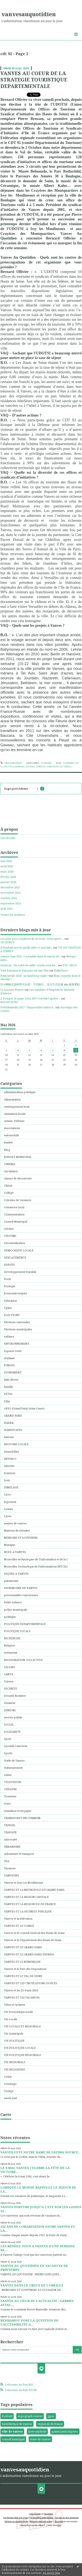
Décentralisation (14, 1243)
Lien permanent (11, 763)
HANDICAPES (13, 1430)
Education (10, 1301)
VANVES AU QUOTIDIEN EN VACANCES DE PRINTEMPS (34, 2267)
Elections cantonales (17, 1322)
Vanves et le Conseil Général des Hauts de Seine (34, 1933)
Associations (12, 1128)
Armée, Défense (14, 1121)
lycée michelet (37, 2431)
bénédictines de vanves (17, 2424)
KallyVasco (61, 970)
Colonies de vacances (17, 1200)
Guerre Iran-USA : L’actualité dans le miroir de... (30, 956)
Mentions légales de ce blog (41, 2521)
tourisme (68, 763)
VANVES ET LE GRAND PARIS (23, 1947)
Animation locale (15, 1114)
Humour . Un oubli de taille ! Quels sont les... (28, 965)
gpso (51, 2416)
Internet (9, 1466)
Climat (8, 1185)
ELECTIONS (12, 1315)
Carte (5, 2114)
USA (6, 1861)
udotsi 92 (9, 766)
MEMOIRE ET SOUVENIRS (21, 1537)
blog (59, 2525)
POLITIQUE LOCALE (17, 1631)
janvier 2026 (8, 882)
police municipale (15, 1609)
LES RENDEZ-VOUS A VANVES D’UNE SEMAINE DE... (37, 2248)
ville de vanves (12, 2431)
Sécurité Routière (15, 1696)
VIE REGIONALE (14, 2062)
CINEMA (9, 1164)
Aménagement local (17, 1106)
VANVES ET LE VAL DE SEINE (23, 1976)
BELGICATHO (9, 1002)
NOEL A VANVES (15, 1552)
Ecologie (9, 1286)
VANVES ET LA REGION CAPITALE (26, 1897)
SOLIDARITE (12, 1732)
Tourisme (46, 763)
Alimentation (12, 1099)
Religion (9, 1645)
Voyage (8, 2091)
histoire (9, 1437)
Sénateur (9, 1703)
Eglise (8, 1308)
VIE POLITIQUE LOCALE (20, 2048)
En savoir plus (51, 2573)
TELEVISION (12, 1782)
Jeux (7, 1480)
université (10, 1839)
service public (13, 1717)
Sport (7, 1739)
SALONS (9, 1667)
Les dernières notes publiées (42, 2517)
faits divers (11, 1379)
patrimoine (11, 1581)
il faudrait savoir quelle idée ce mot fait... (26, 947)
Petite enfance (13, 1602)
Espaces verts (13, 1351)
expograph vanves (30, 2416)
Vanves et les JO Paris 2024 (21, 1990)
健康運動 (74, 984)
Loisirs (8, 1509)
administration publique (20, 1092)
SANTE (8, 1674)
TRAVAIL (10, 1825)
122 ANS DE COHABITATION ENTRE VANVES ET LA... (37, 2228)
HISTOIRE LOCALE (16, 1444)
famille (8, 1387)
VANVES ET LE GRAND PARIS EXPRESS (29, 1954)
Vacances (10, 1868)
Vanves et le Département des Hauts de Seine (33, 1940)
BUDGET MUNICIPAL (18, 1157)
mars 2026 (6, 871)
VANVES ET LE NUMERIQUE (22, 1962)
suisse (8, 1775)
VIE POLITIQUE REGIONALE (22, 2055)
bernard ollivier (25, 766)
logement (10, 1502)
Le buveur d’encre (12, 989)
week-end (10, 2098)
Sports (8, 1753)
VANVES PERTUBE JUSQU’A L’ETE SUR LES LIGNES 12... (40, 2209)
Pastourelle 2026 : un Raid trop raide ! (24, 976)
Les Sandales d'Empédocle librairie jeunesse (37, 991)
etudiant (9, 1358)
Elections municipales (18, 1329)
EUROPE (9, 1365)
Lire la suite (7, 838)
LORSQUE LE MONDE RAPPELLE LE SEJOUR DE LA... (38, 2189)
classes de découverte (18, 1178)
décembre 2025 (10, 887)
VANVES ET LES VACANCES (22, 1997)
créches (9, 1229)
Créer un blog (34, 2514)
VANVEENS (11, 1875)
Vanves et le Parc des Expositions (25, 1969)
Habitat (9, 1423)
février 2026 (8, 877)
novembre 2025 (10, 892)
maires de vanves (15, 1523)
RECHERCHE (12, 1638)
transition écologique (17, 1811)
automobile (11, 1135)
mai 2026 (6, 861)
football (7, 2416)
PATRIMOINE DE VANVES (21, 1588)
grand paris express (65, 2431)
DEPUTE (9, 1265)
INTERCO (10, 1459)
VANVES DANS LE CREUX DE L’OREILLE (31, 2285)
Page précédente (16, 788)
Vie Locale (10, 2019)
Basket (8, 1142)
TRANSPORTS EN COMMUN (22, 1818)
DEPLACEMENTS (15, 1257)
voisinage (10, 2084)
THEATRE (10, 1789)
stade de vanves (40, 2439)
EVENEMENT (13, 1372)
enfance (9, 1336)
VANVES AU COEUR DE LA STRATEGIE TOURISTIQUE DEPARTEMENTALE (33, 79)
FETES (8, 1394)
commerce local (14, 1207)
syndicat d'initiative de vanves (53, 766)
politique (10, 1617)
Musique (9, 1545)
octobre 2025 (8, 898)
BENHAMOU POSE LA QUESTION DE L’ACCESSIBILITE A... (29, 2322)
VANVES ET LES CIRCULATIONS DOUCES (30, 1983)
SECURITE (10, 1688)
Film (7, 1401)
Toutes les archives (12, 915)
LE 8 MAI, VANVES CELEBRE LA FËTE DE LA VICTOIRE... (35, 2170)
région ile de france (50, 2424)
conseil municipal (13, 2439)
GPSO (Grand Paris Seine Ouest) (24, 1408)
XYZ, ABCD (70, 965)
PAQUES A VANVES (16, 1573)
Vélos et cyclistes (14, 2005)
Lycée (7, 1516)
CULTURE (10, 1236)
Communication (14, 1214)
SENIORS (10, 1710)
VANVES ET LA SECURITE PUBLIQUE (28, 1911)
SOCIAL (9, 1724)
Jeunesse (9, 1473)
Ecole (7, 1279)
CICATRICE (7, 942)
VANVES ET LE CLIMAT (19, 1926)
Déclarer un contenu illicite (16, 2521)
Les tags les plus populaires (67, 2517)
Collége (9, 1193)
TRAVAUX (10, 1832)
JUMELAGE (11, 1487)
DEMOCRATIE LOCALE (19, 1250)
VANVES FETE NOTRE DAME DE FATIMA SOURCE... (40, 2152)
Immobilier (11, 1451)
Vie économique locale (18, 2012)
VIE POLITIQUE (14, 2040)
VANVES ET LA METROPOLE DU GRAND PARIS (34, 1890)
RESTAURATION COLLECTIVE (23, 1660)
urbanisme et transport (19, 1854)
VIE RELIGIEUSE (14, 2069)
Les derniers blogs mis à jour (15, 2517)
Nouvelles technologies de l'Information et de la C (36, 1559)
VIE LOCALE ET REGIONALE (22, 2026)
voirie (8, 2076)
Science (8, 1681)
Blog (7, 1150)
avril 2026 (6, 866)
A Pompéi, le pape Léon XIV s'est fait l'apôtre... (30, 998)
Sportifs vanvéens (15, 1746)
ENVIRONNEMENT (17, 1343)
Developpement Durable (20, 1272)
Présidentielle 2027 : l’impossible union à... (27, 1007)
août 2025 (6, 908)
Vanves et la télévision (18, 1918)
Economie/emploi (15, 1293)
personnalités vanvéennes (21, 1595)
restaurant (10, 1652)
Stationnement (13, 1768)
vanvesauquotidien (28, 14)
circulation (11, 1171)
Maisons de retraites (17, 1530)
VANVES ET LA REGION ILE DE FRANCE (30, 1904)
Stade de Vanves (14, 1760)
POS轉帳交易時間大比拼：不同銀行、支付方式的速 (31, 984)
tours (7, 1803)
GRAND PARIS (13, 1415)
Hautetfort (48, 2514)
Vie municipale (13, 2033)
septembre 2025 (10, 903)
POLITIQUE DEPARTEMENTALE (25, 1624)
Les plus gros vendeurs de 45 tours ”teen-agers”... (32, 939)
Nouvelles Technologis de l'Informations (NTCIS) (36, 1566)
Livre (7, 1494)
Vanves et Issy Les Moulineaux (23, 1882)
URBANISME (12, 1846)
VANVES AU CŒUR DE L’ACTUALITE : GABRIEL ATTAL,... (37, 2303)
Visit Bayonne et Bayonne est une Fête (24, 970)
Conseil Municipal (15, 1221)
